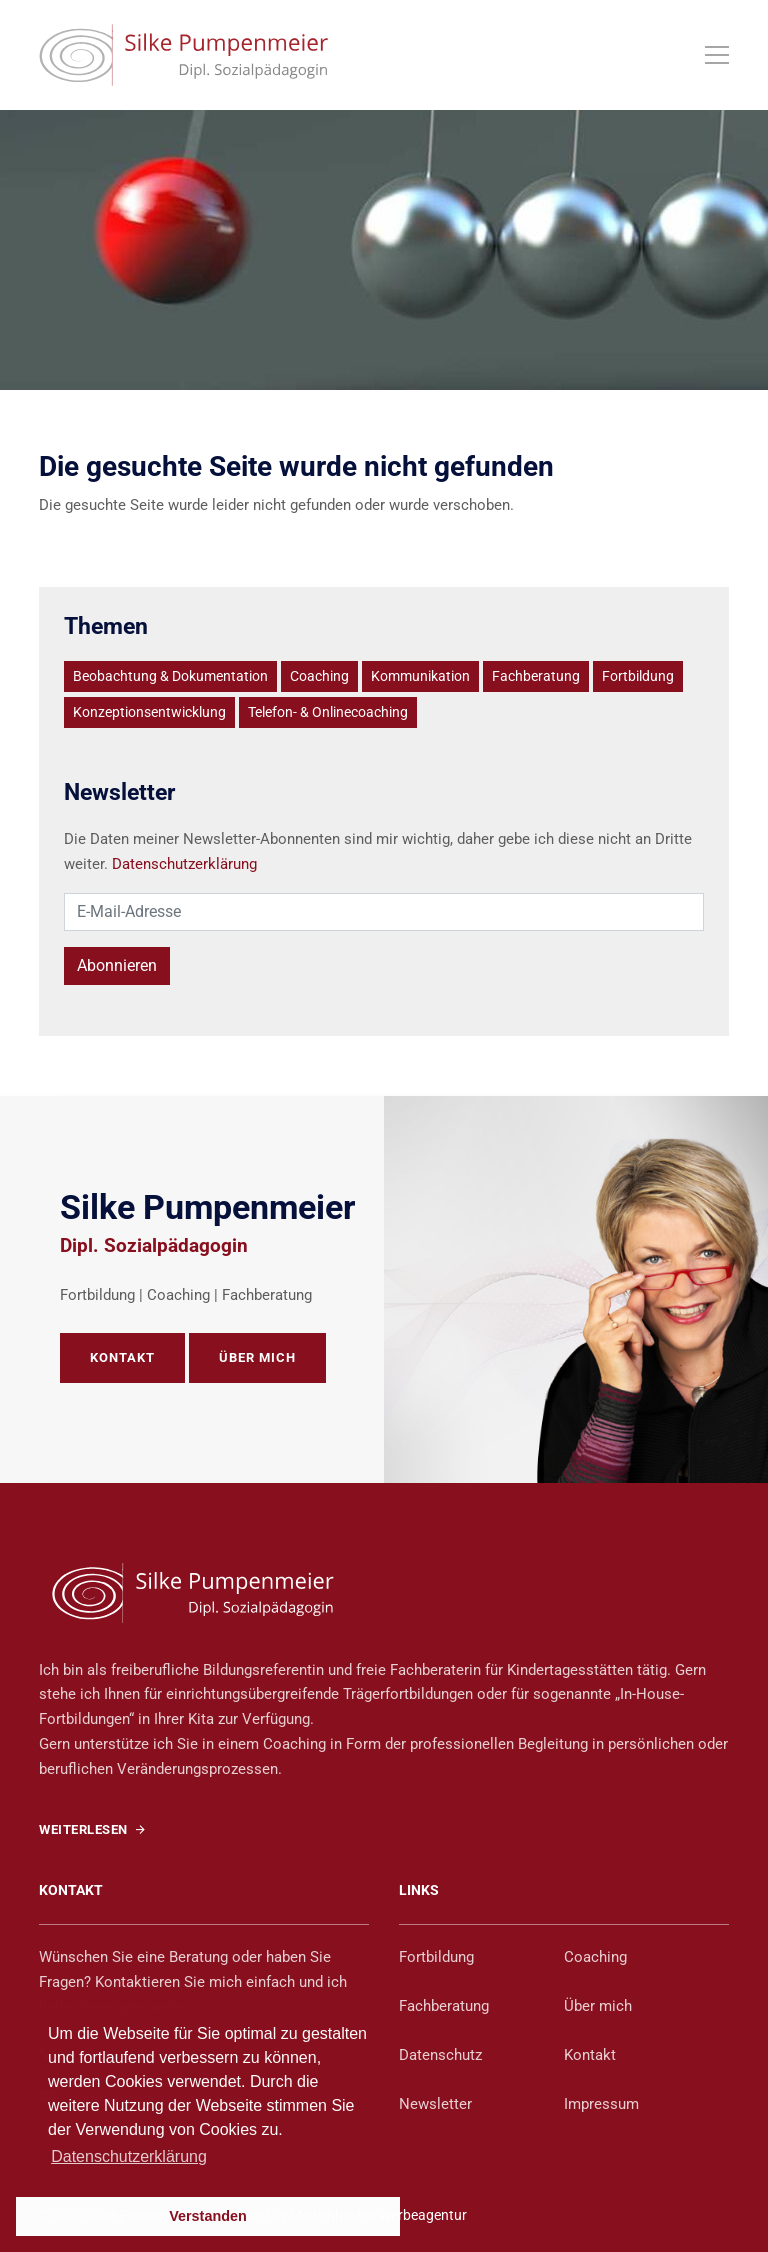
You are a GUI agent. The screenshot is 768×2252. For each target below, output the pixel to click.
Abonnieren (117, 965)
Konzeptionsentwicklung (149, 712)
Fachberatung (536, 676)
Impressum (601, 2104)
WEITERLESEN (92, 1829)
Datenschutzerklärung (184, 864)
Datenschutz (440, 2055)
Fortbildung (638, 676)
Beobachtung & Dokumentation (170, 676)
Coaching (319, 676)
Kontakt (590, 2055)
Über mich (598, 2006)
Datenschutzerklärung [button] (129, 2156)
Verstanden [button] (208, 2216)
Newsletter (435, 2104)
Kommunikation (420, 676)
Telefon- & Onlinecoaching (328, 712)
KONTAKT (122, 1357)
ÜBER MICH (257, 1357)
